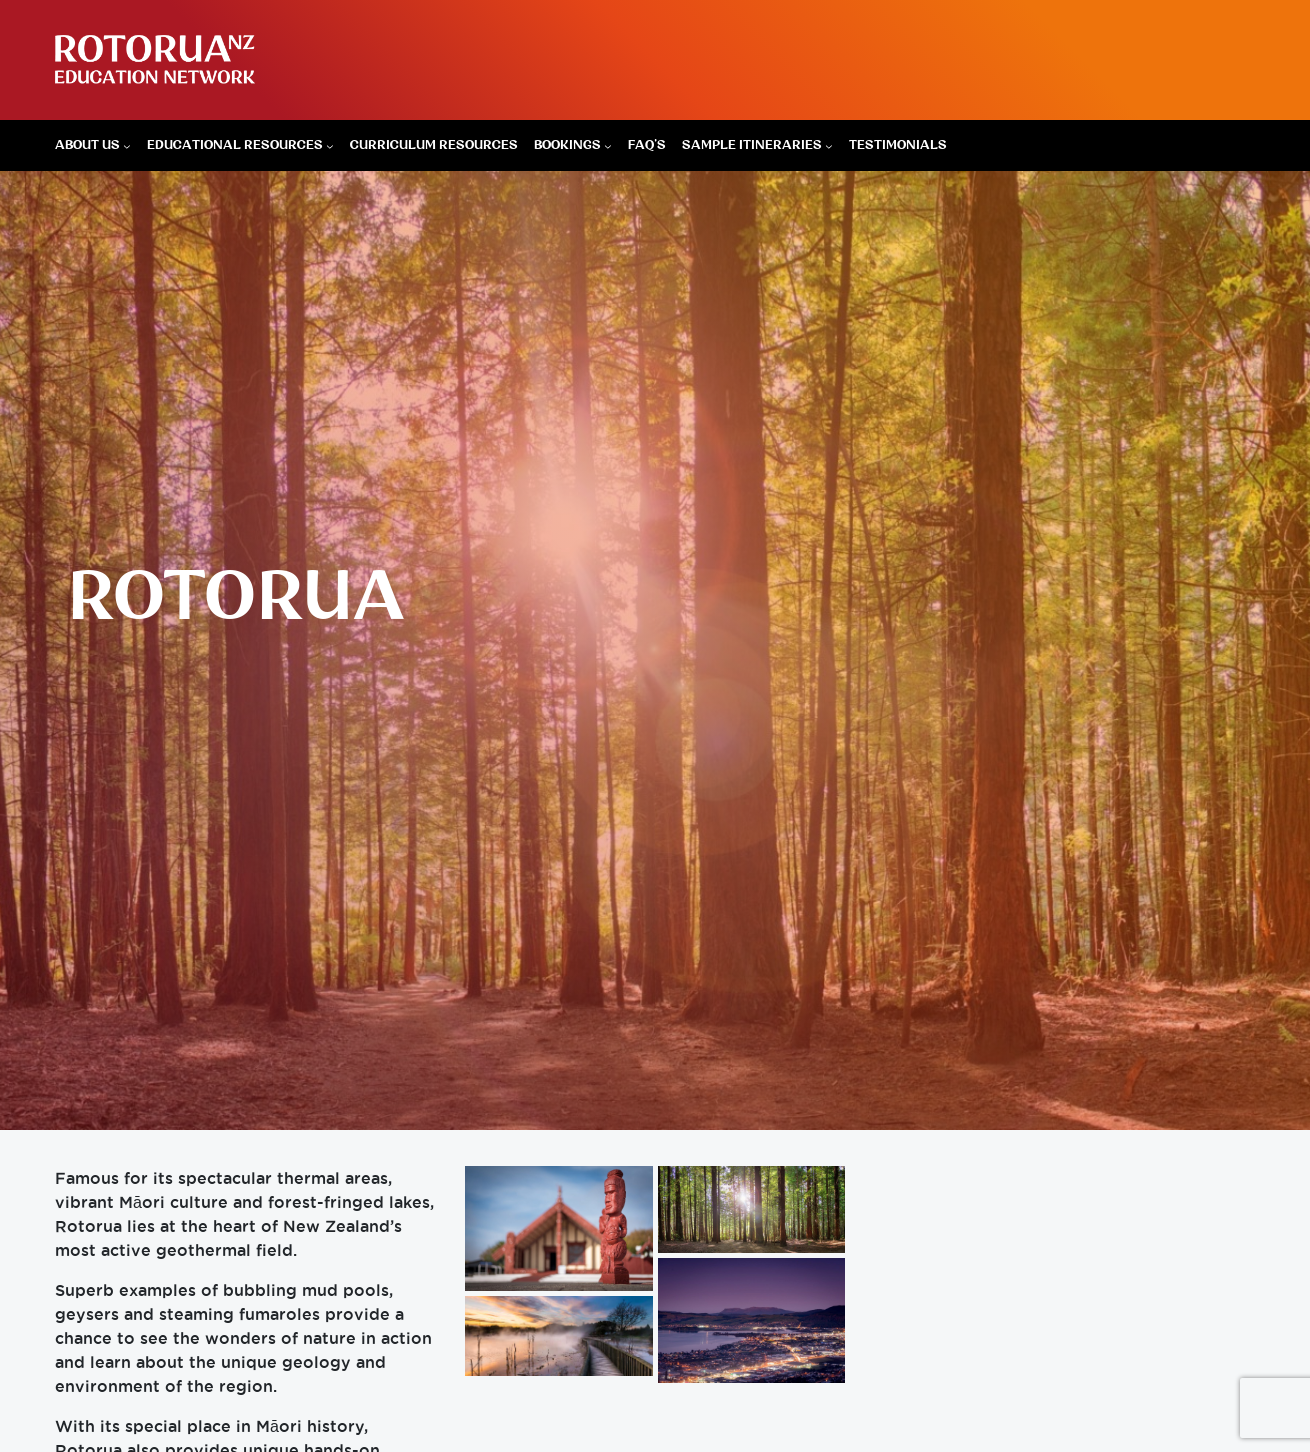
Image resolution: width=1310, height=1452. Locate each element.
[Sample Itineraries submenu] (829, 146)
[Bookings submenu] (608, 146)
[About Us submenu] (127, 146)
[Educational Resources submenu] (330, 146)
